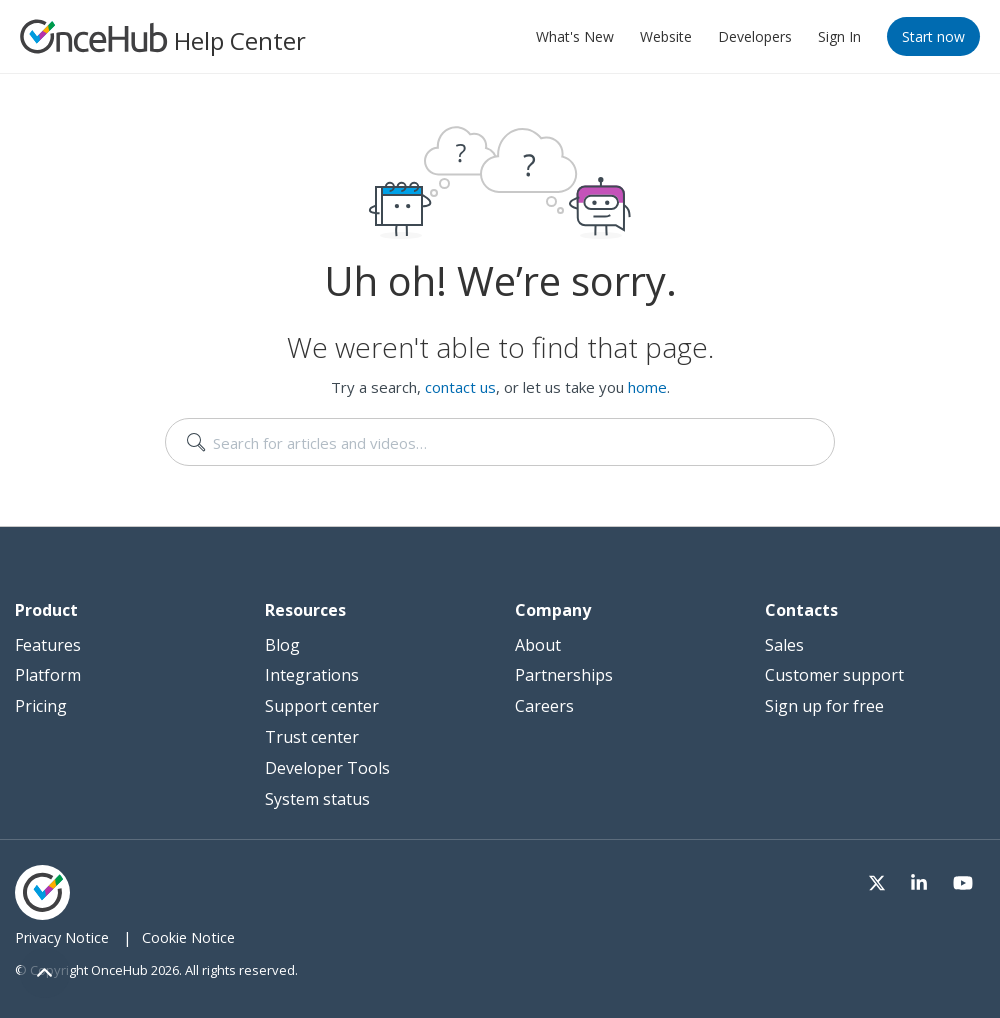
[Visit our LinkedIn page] (926, 880)
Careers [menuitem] (544, 706)
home (647, 387)
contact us (460, 387)
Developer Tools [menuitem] (327, 768)
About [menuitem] (538, 645)
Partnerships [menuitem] (564, 675)
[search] (500, 442)
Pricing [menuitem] (41, 706)
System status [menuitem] (317, 799)
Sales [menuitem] (784, 645)
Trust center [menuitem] (312, 737)
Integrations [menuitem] (312, 675)
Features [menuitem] (48, 645)
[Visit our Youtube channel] (965, 880)
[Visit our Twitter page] (888, 880)
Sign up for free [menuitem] (824, 706)
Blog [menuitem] (282, 645)
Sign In (839, 36)
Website (666, 36)
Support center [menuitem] (322, 706)
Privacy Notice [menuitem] (62, 937)
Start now (933, 36)
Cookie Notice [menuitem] (188, 937)
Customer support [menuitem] (834, 675)
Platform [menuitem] (48, 675)
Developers (755, 36)
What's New (575, 36)
